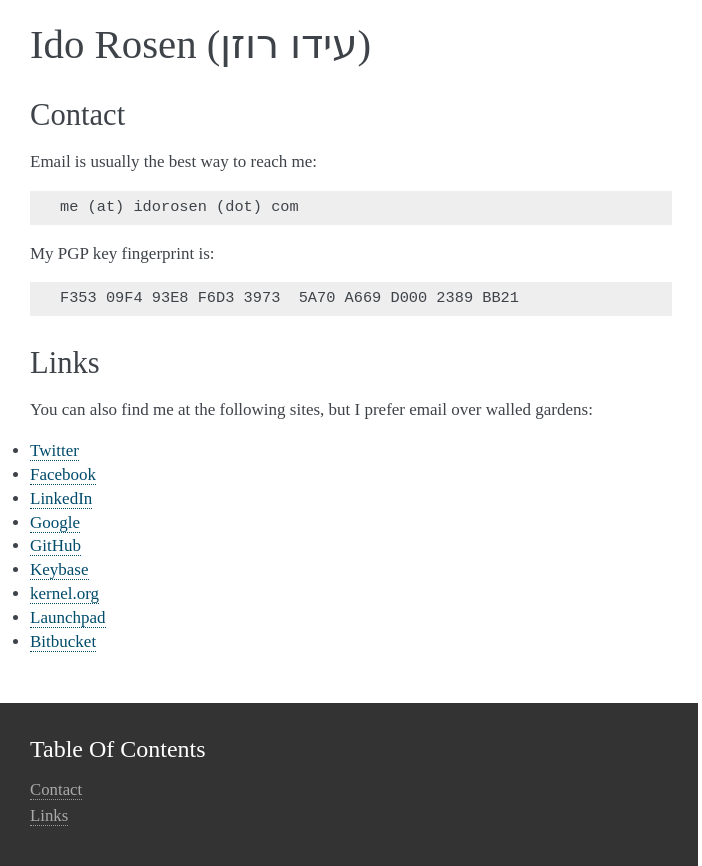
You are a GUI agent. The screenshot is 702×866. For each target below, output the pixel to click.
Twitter (54, 450)
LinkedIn (61, 498)
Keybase (59, 569)
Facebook (63, 474)
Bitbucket (63, 641)
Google (55, 522)
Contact (56, 789)
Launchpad (68, 617)
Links (49, 815)
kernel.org (64, 593)
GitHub (55, 545)
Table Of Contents (118, 749)
